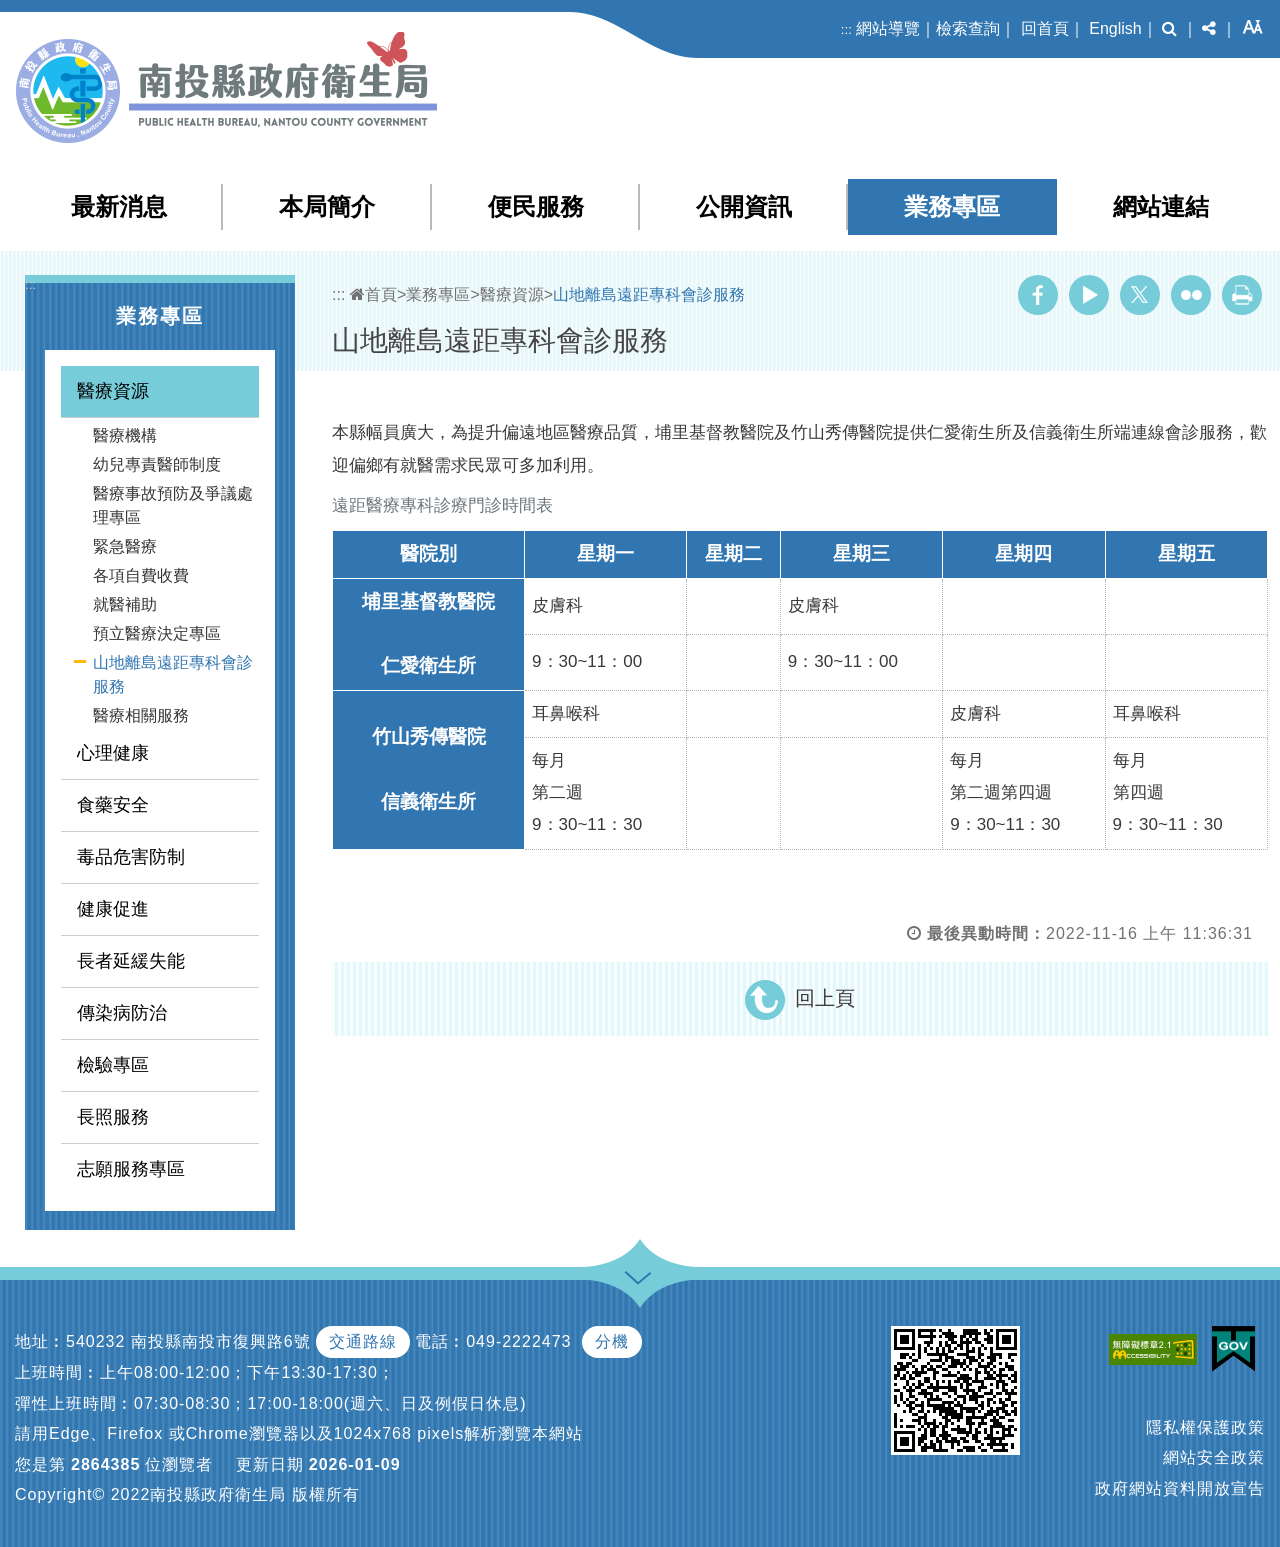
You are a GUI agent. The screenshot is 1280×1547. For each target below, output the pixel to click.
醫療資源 (113, 391)
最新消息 (119, 206)
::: (846, 29)
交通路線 (363, 1341)
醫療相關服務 (141, 715)
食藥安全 (113, 805)
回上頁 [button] (825, 998)
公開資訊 (744, 206)
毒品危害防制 (131, 857)
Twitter (1140, 295)
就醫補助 (125, 604)
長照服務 (113, 1117)
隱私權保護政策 (1205, 1427)
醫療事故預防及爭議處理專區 (173, 505)
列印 (1242, 295)
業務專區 (952, 206)
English (1115, 28)
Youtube (1089, 295)
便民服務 (536, 206)
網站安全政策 (1214, 1457)
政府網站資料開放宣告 (1180, 1488)
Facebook (1038, 295)
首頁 (373, 294)
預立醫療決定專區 (157, 633)
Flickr (1191, 295)
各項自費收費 (141, 575)
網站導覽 (888, 28)
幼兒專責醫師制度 (157, 464)
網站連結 (1161, 206)
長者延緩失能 (131, 961)
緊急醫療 (125, 546)
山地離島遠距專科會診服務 (173, 674)
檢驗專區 (113, 1065)
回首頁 (1045, 28)
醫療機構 (125, 435)
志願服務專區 (131, 1169)
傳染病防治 (122, 1013)
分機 (612, 1341)
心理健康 (113, 753)
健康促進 (113, 909)
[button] (1169, 29)
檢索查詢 (968, 28)
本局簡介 (327, 206)
